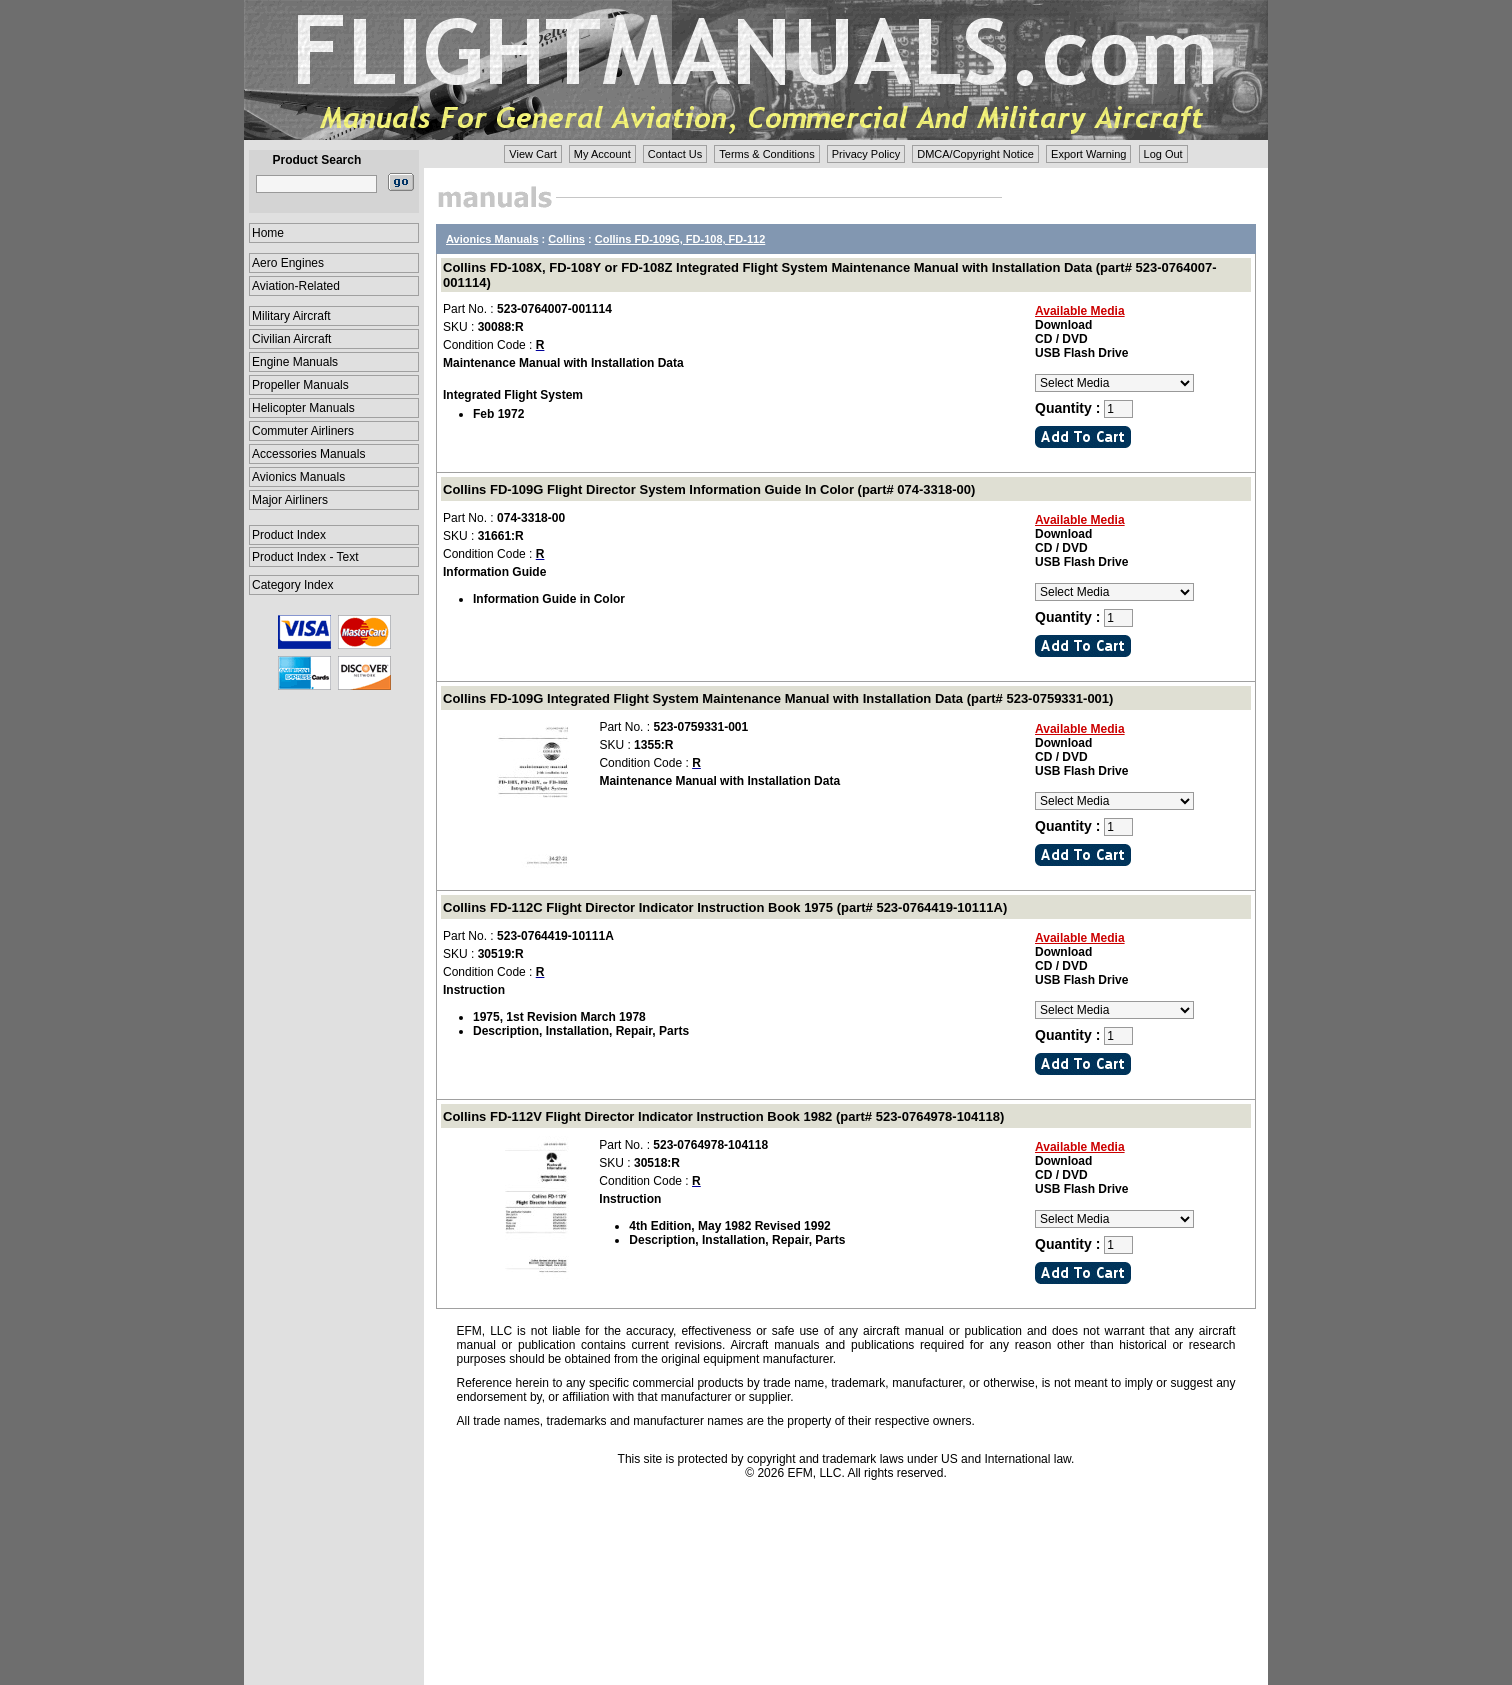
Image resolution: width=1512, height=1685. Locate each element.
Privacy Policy (866, 154)
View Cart (532, 154)
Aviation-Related (296, 286)
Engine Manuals (295, 362)
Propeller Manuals (300, 385)
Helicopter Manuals (303, 408)
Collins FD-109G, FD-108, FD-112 (680, 239)
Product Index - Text (305, 557)
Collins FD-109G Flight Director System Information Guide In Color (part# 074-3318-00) (709, 489)
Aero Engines (288, 263)
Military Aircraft (291, 316)
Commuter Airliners (303, 431)
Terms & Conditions (766, 154)
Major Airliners (290, 500)
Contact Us (675, 154)
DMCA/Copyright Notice (975, 154)
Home (268, 233)
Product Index (289, 535)
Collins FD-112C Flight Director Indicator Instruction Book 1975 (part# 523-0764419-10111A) (725, 907)
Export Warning (1088, 154)
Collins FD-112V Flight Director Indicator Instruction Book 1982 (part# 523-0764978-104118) (723, 1116)
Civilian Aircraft (291, 339)
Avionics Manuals (298, 477)
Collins (566, 239)
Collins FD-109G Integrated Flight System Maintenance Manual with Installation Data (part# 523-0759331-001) (778, 698)
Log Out (1163, 154)
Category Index (292, 585)
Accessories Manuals (308, 454)
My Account (602, 154)
